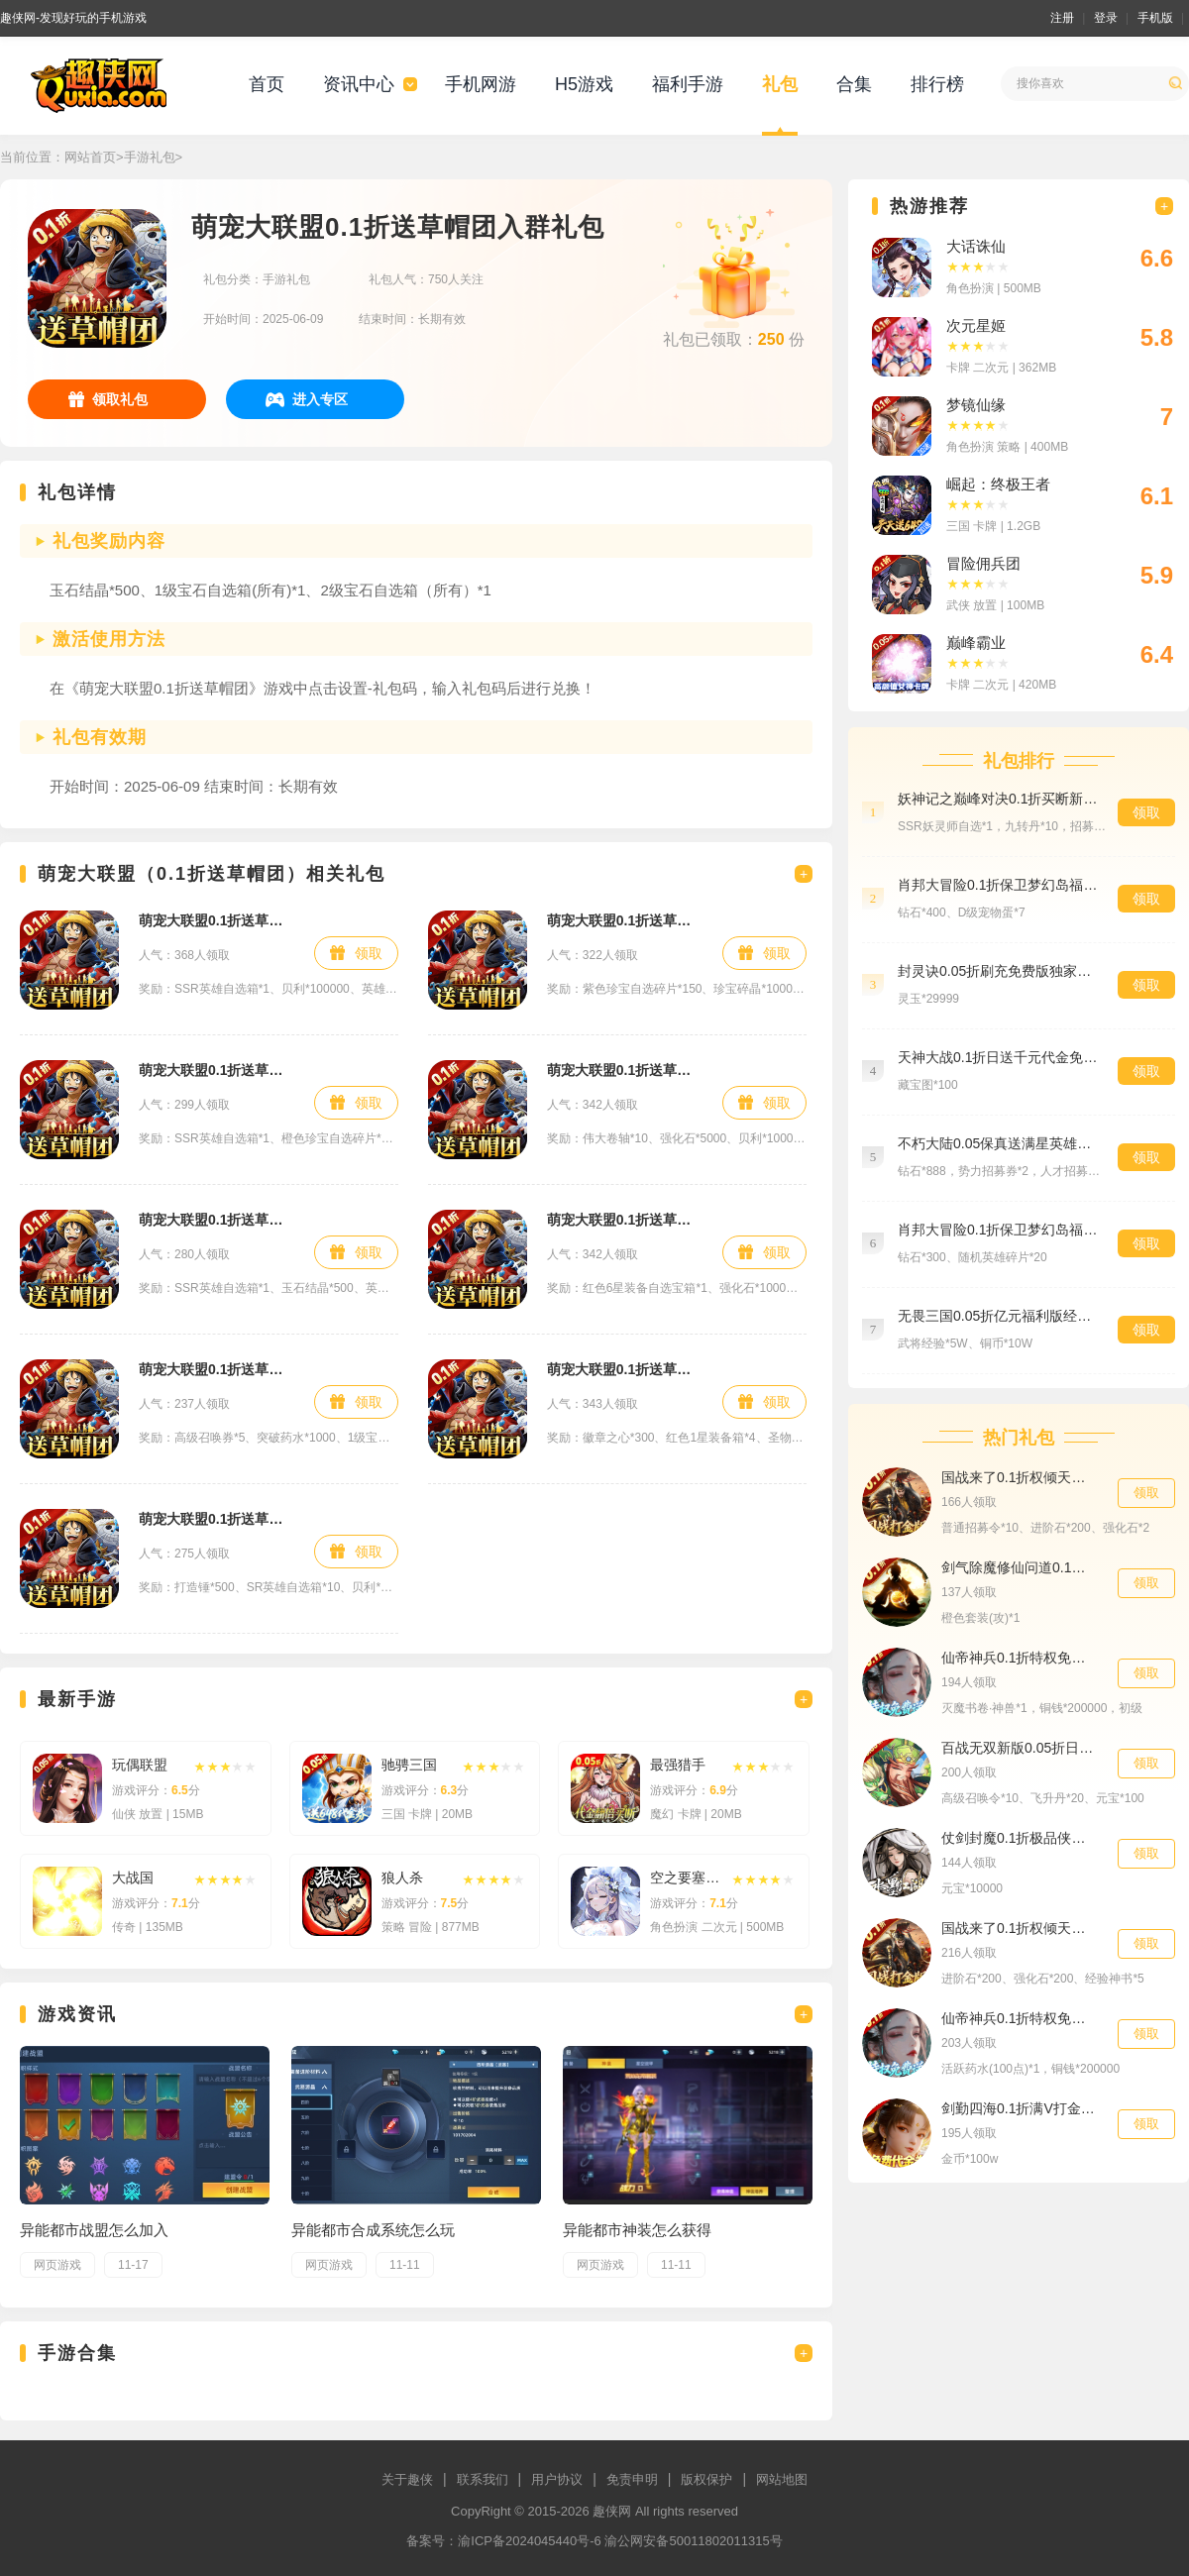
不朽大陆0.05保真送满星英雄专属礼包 (998, 1143)
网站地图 (782, 2479)
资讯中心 (358, 84)
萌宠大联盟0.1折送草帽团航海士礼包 (216, 1070)
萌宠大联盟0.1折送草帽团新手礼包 (216, 920)
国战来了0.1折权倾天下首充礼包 (1019, 1477)
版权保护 (706, 2479)
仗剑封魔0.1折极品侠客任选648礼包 (1019, 1838)
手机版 (1155, 18)
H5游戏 (584, 84)
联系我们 (482, 2479)
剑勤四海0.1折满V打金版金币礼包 (1019, 2108)
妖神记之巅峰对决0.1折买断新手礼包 (998, 798)
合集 (854, 84)
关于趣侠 (407, 2479)
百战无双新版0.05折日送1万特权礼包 (1019, 1748)
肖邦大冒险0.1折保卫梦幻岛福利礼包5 (998, 885)
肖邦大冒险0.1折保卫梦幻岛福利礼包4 (998, 1229)
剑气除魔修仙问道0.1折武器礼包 (1019, 1567)
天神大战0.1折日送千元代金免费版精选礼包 (998, 1057)
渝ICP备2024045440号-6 (529, 2540)
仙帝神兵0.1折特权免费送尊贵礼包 (1019, 2018)
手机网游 (480, 84)
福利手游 (687, 84)
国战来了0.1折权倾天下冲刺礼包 (1019, 1928)
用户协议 (557, 2479)
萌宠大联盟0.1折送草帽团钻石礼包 (216, 1369)
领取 (368, 953)
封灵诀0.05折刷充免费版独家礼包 (998, 971)
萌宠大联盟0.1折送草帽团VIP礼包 (625, 1070)
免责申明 (632, 2479)
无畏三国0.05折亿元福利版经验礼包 (998, 1316)
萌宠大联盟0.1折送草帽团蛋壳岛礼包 (625, 1220)
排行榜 (937, 84)
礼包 (780, 84)
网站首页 (90, 157)
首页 (266, 84)
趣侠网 (612, 2511)
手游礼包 (149, 157)
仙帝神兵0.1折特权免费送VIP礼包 (1019, 1657)
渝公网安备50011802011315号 (693, 2540)
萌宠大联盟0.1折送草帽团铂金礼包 (625, 1369)
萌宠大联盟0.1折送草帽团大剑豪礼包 (216, 1220)
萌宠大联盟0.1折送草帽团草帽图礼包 (216, 1519)
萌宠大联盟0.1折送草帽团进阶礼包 (625, 920)
